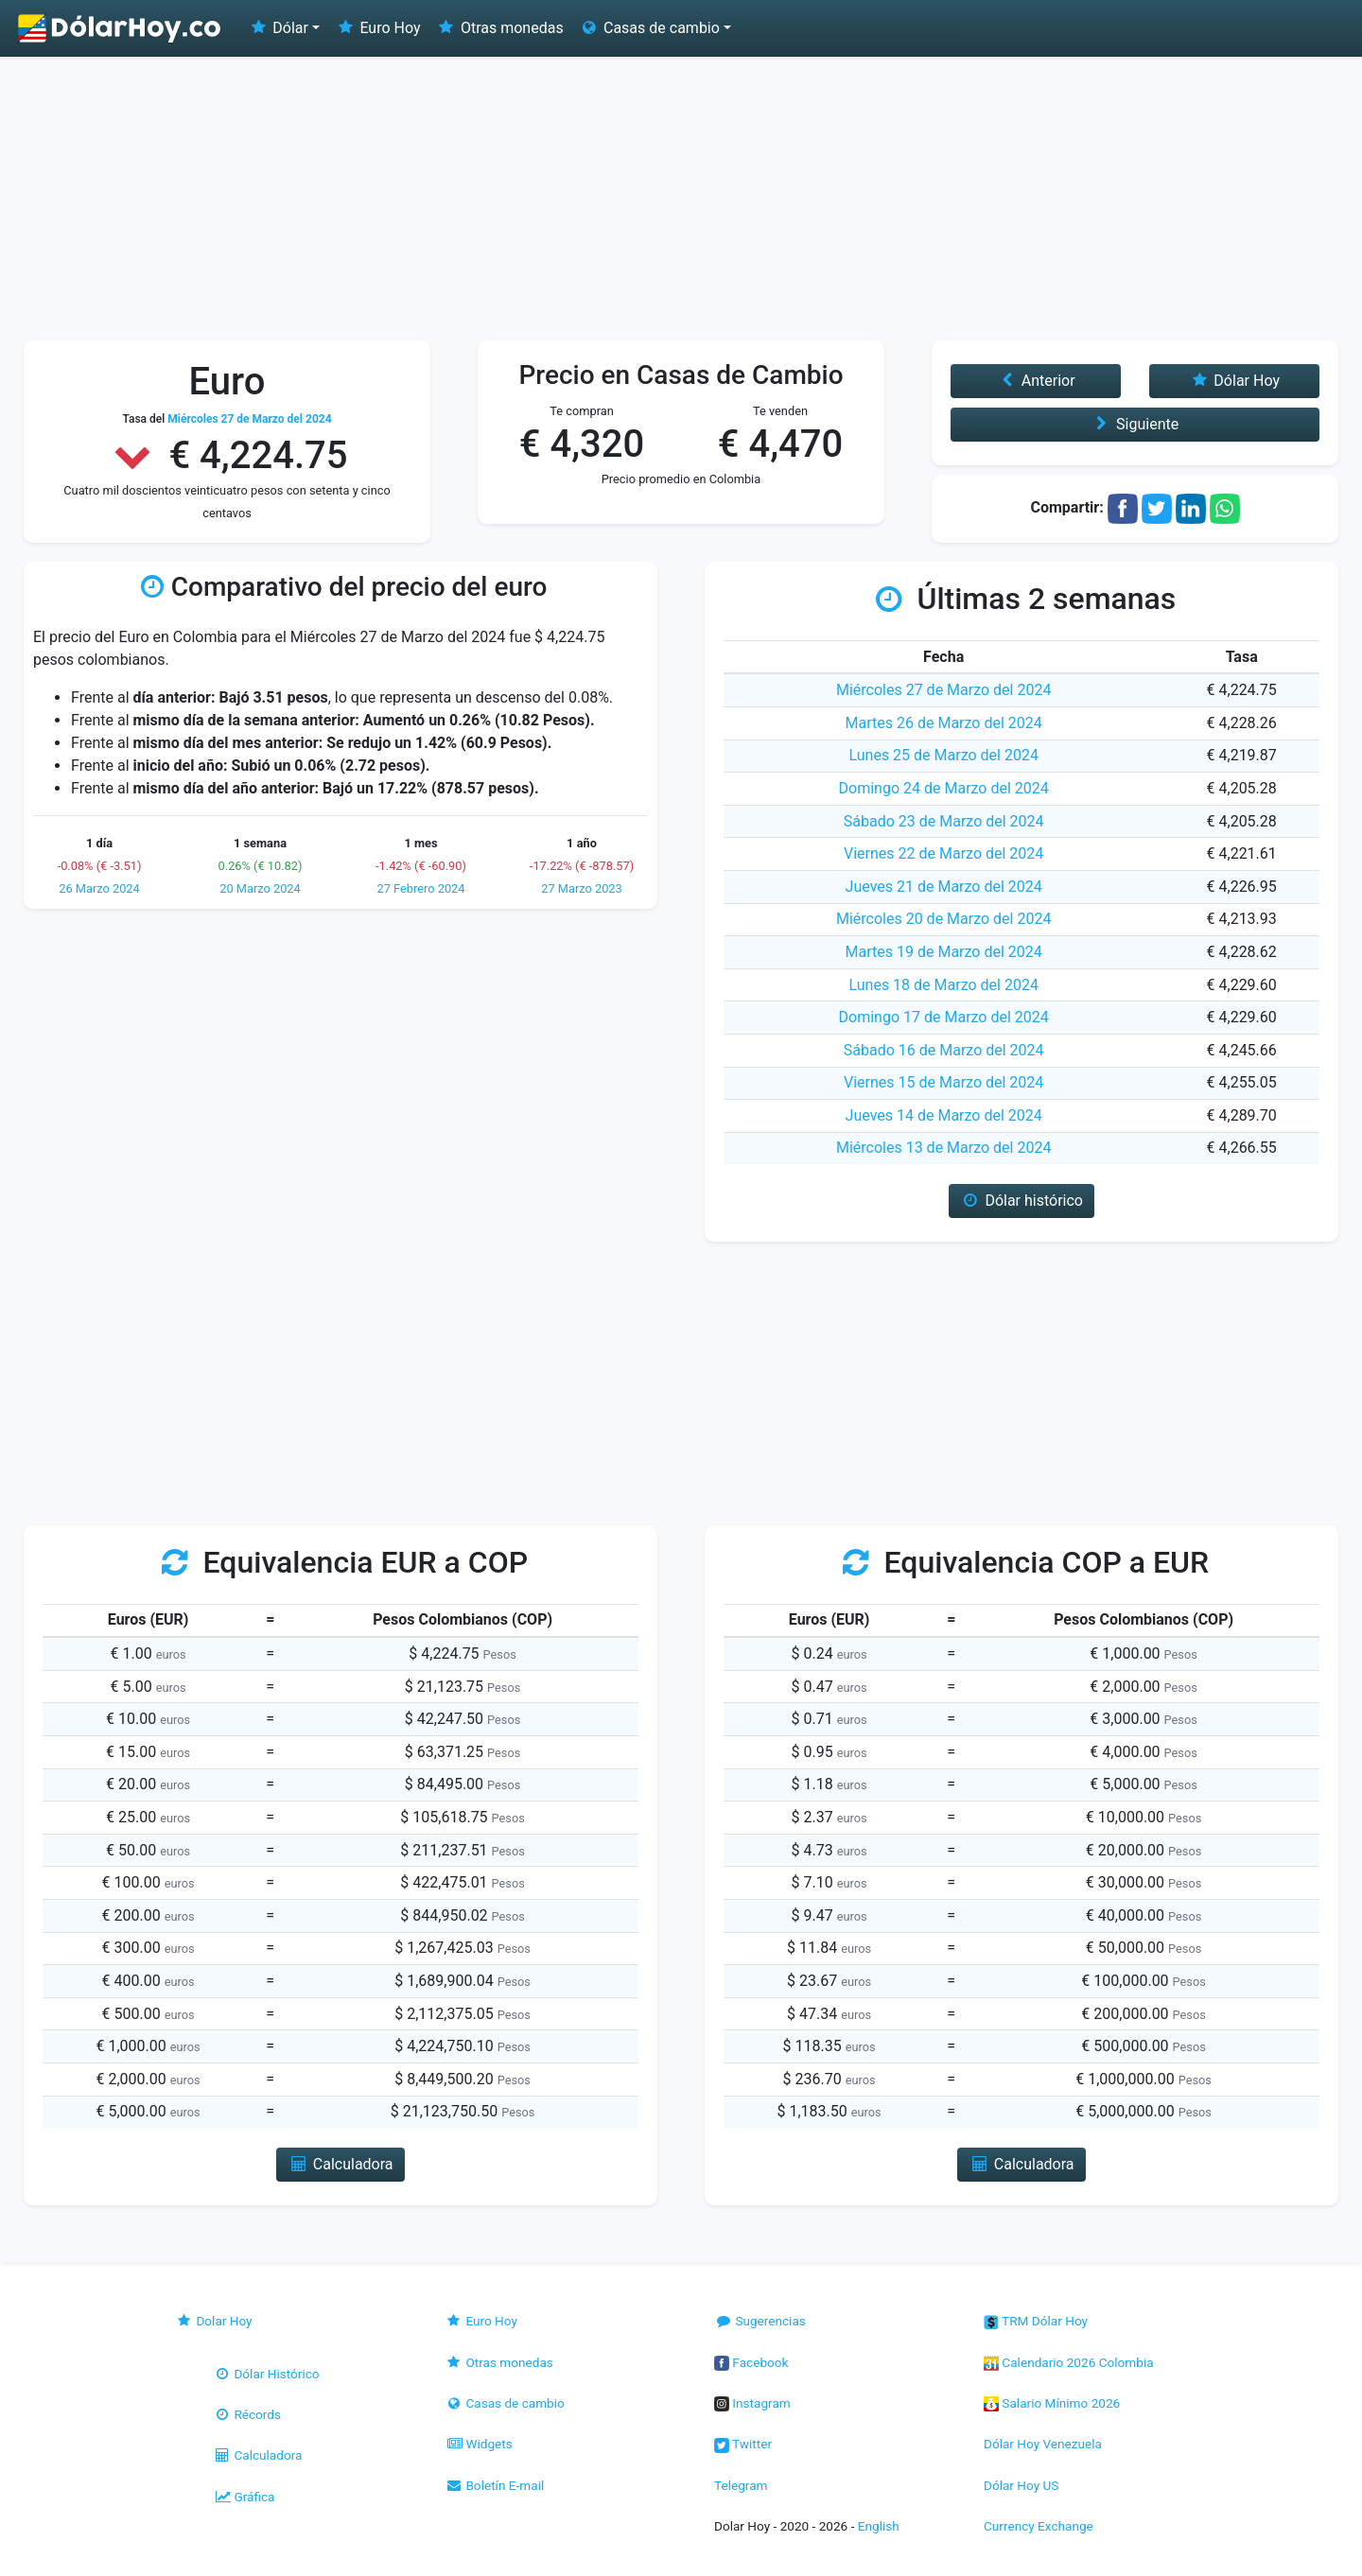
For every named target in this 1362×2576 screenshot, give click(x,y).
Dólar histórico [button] (1021, 1201)
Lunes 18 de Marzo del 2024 (943, 985)
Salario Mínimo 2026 (1052, 2403)
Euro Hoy (377, 28)
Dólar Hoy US (1021, 2485)
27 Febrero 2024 (421, 888)
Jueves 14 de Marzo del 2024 (944, 1115)
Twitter (743, 2443)
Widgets (479, 2443)
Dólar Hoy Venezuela (1043, 2443)
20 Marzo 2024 (260, 888)
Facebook (751, 2362)
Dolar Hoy (214, 2320)
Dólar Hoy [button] (1234, 381)
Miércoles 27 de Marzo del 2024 (943, 690)
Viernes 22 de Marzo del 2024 (943, 853)
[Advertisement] (681, 198)
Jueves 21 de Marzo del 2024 (944, 887)
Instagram (752, 2403)
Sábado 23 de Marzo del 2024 (944, 821)
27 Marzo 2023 (581, 888)
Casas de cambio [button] (649, 28)
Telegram (740, 2485)
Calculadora (257, 2455)
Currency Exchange (1038, 2525)
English (878, 2525)
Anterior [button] (1035, 381)
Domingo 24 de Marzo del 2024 (944, 788)
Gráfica (243, 2496)
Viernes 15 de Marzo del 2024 (943, 1082)
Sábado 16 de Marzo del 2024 (944, 1050)
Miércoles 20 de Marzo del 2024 (943, 919)
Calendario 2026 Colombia (1069, 2362)
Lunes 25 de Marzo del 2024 (943, 755)
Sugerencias (760, 2320)
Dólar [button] (278, 28)
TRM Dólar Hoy (1036, 2320)
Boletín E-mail (494, 2485)
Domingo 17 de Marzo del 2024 (944, 1017)
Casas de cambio (505, 2403)
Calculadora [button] (340, 2164)
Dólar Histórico (266, 2373)
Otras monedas (500, 28)
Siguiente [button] (1135, 424)
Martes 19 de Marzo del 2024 (944, 952)
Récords (247, 2414)
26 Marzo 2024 (99, 888)
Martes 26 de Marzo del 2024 (944, 723)
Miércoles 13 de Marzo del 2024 (943, 1148)
